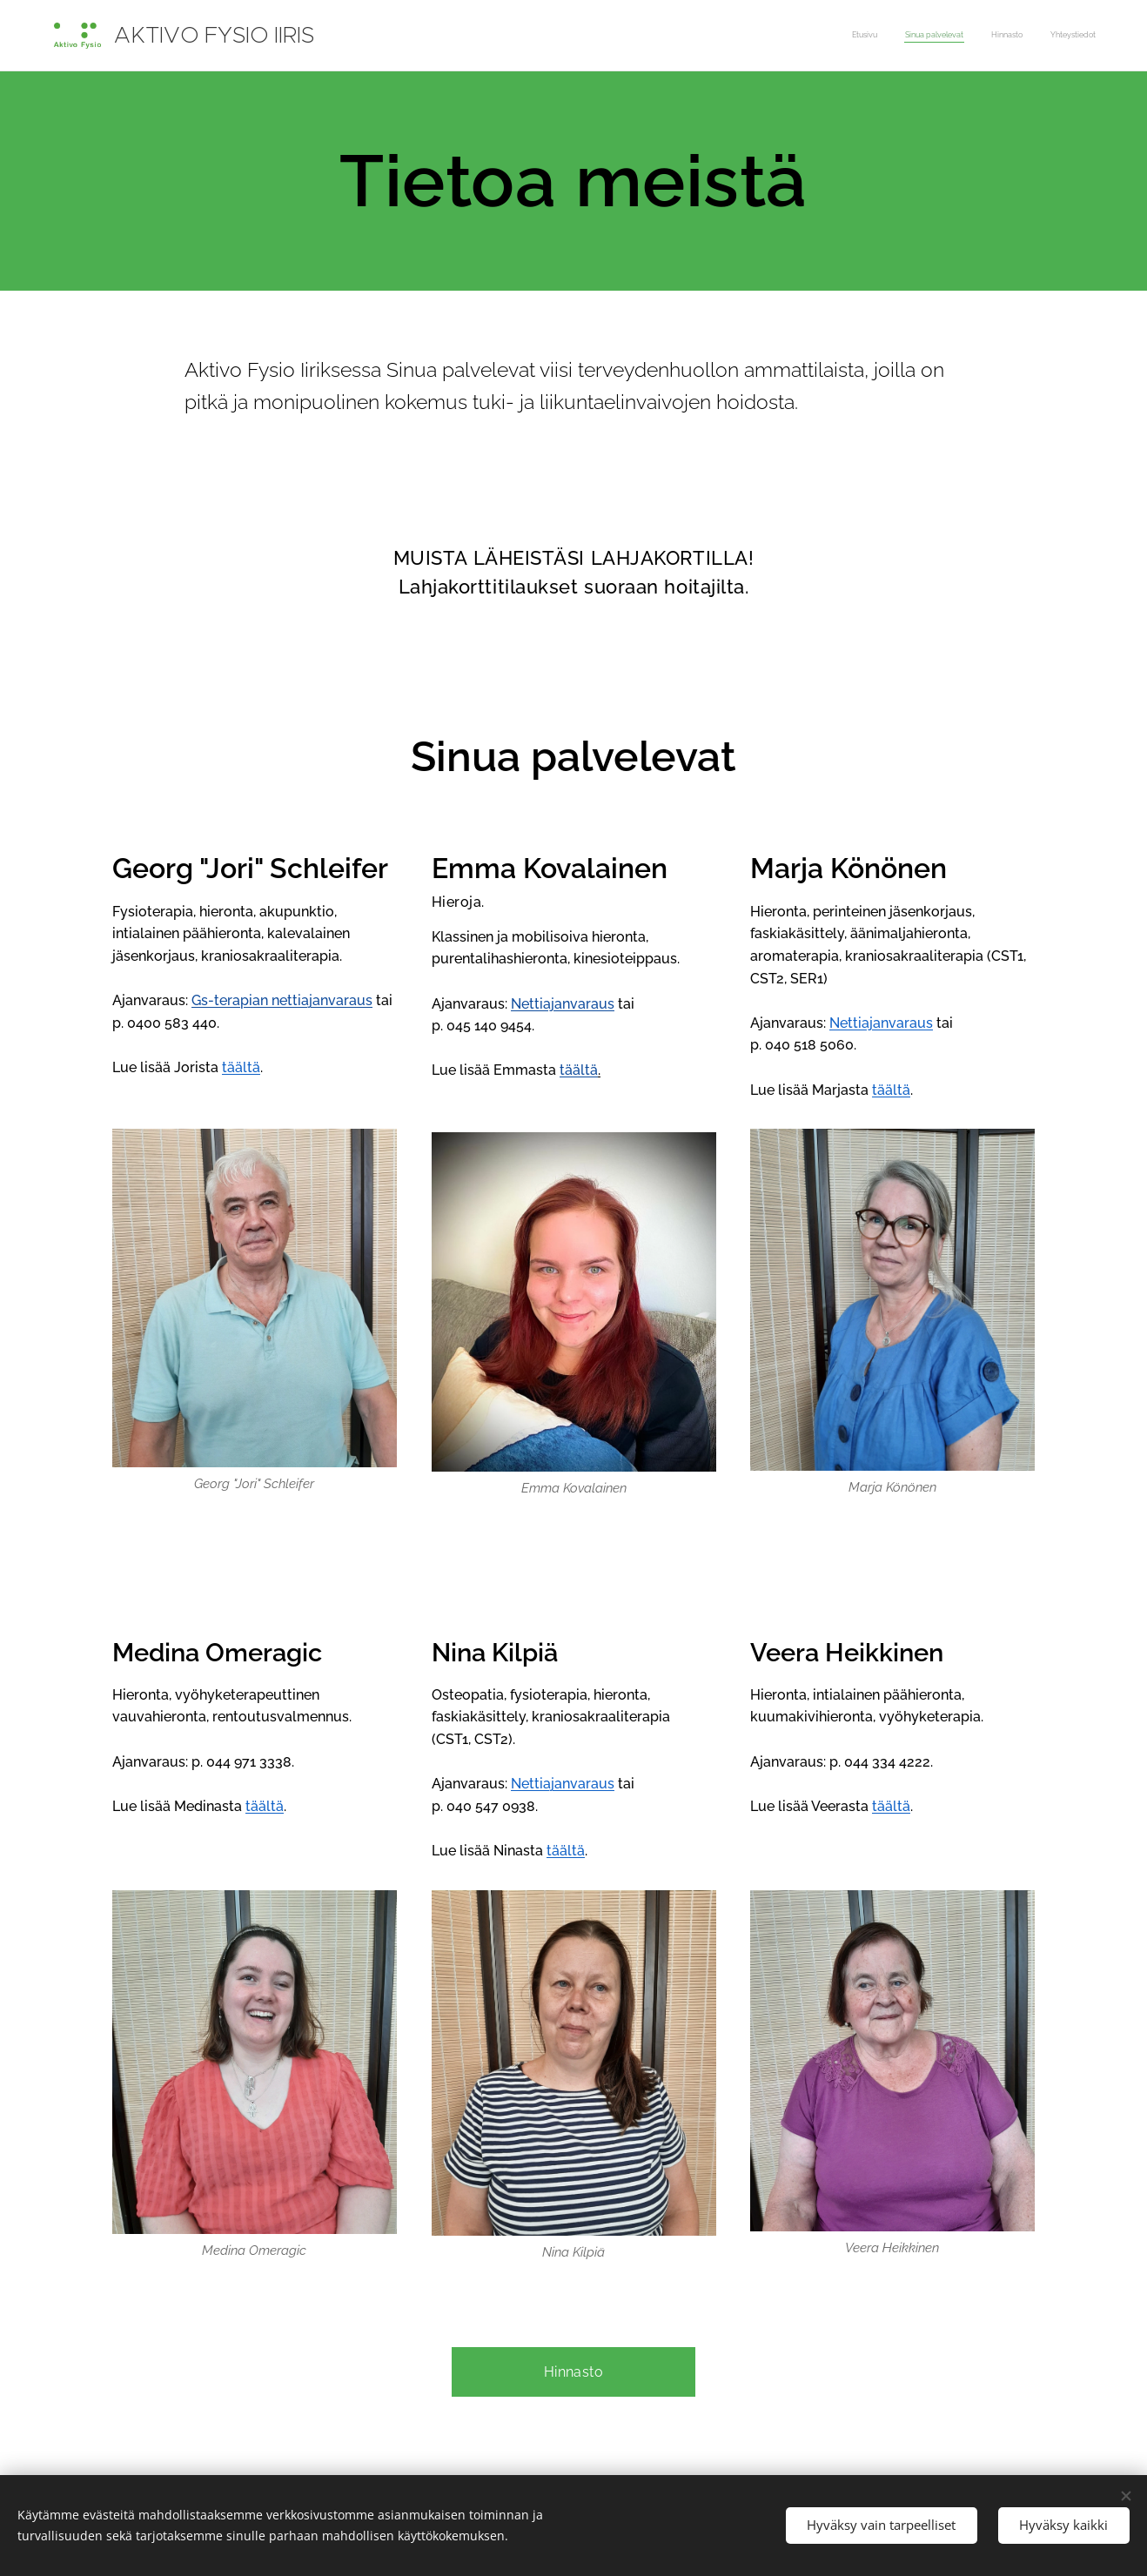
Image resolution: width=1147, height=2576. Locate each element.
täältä (579, 1071)
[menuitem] (1017, 35)
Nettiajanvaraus (562, 1004)
